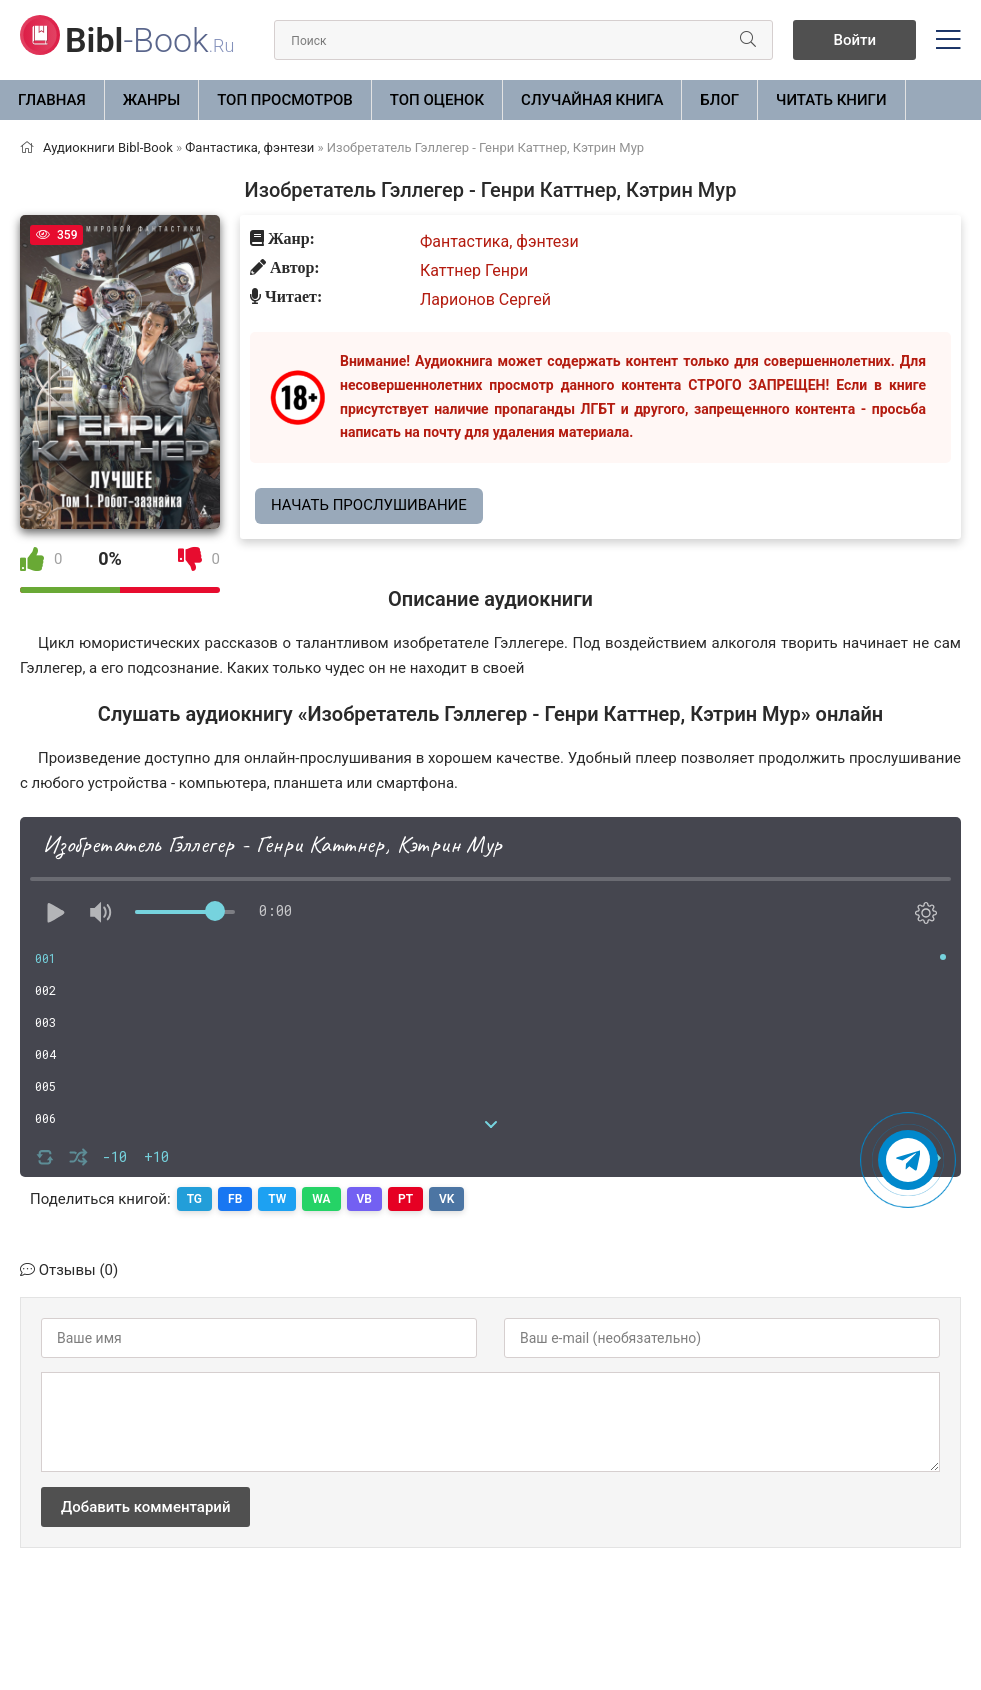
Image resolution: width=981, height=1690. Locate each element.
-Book (149, 40)
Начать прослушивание (369, 505)
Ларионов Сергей (485, 299)
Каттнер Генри (474, 270)
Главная (52, 100)
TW (277, 1199)
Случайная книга (592, 100)
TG (194, 1199)
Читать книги (831, 100)
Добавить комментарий (145, 1507)
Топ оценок (437, 100)
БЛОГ (719, 100)
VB (364, 1199)
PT (405, 1199)
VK (446, 1199)
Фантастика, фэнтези (499, 241)
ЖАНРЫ (152, 100)
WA (321, 1199)
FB (235, 1199)
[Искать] (748, 40)
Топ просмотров (285, 100)
